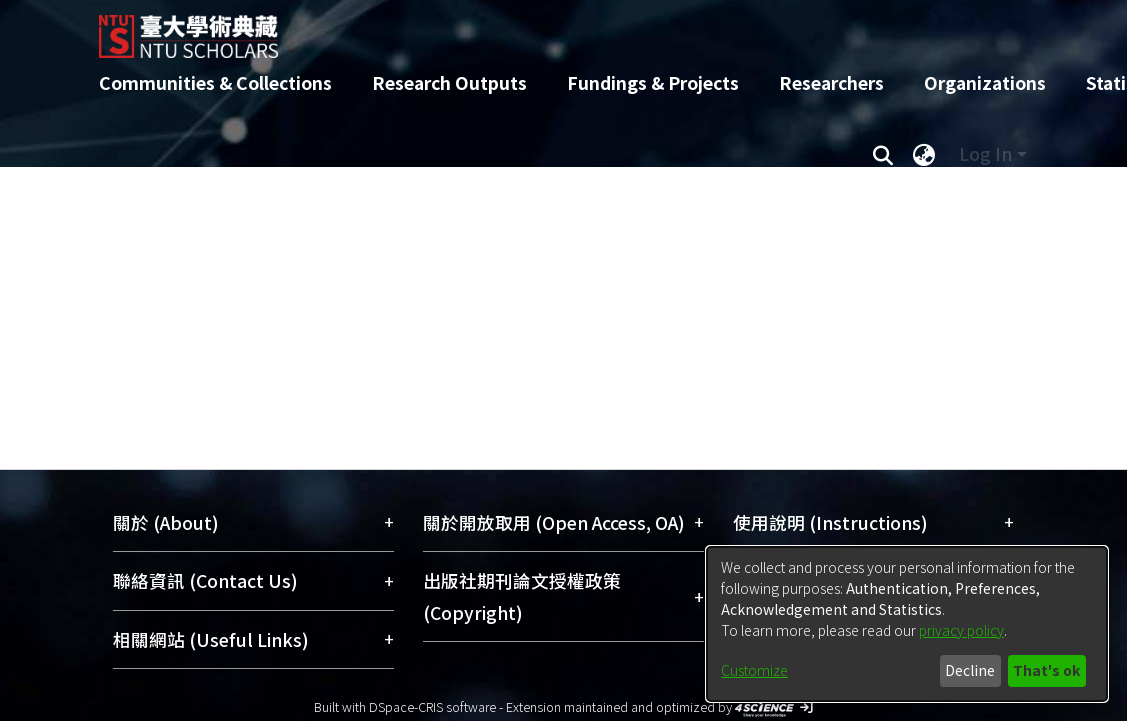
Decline (970, 670)
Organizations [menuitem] (985, 82)
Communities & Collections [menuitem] (215, 82)
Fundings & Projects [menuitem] (653, 82)
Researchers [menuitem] (831, 82)
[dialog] (907, 624)
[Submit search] (883, 154)
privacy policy (961, 630)
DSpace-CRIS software (432, 706)
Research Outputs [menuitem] (449, 82)
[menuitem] (925, 154)
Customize (754, 670)
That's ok (1046, 670)
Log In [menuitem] (985, 153)
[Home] (546, 29)
